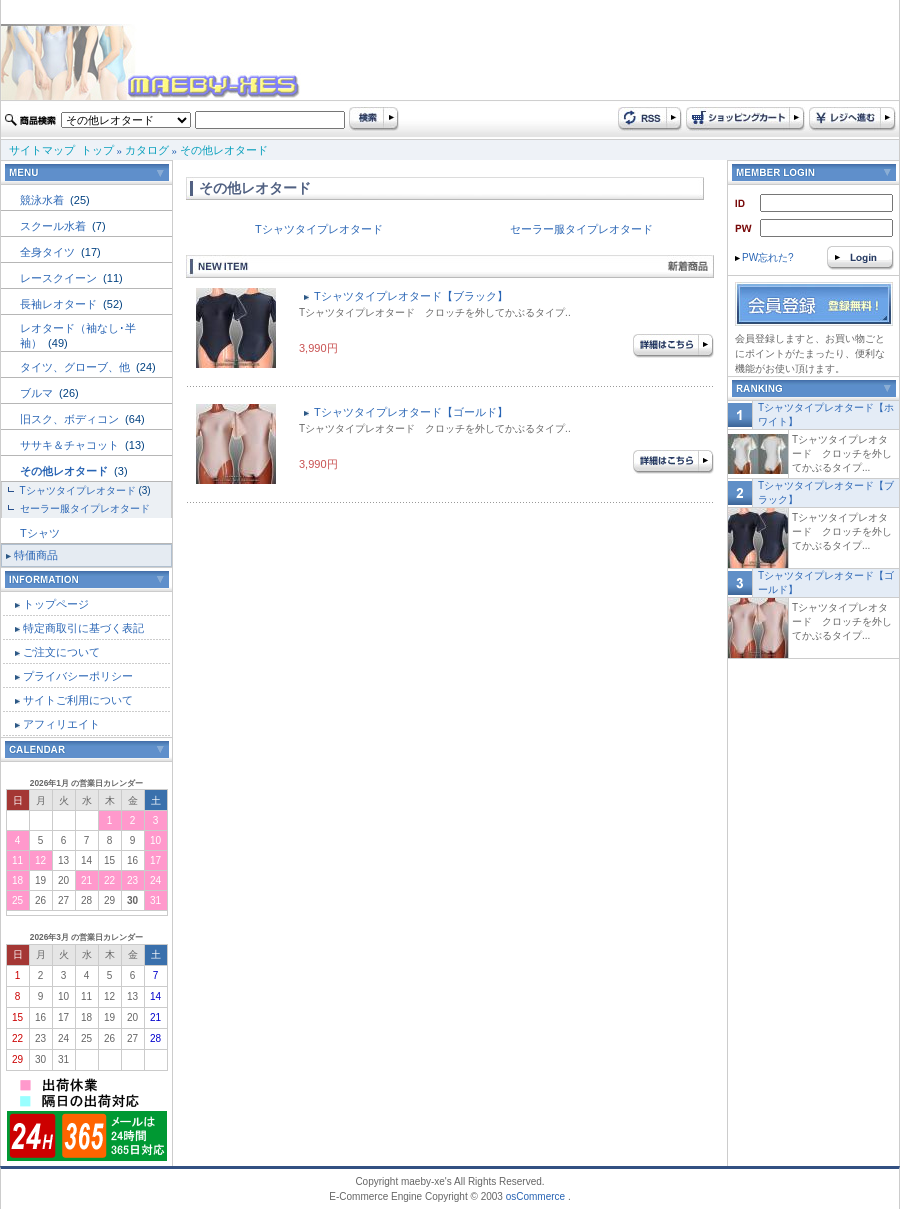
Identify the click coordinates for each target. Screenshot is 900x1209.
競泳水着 (43, 200)
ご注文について (61, 652)
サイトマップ (42, 150)
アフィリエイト (61, 724)
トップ (97, 150)
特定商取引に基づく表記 (83, 628)
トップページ (56, 604)
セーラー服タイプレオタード (85, 508)
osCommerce (535, 1196)
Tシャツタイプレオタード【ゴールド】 (411, 412)
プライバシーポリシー (78, 676)
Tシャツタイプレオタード (78, 490)
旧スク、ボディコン (71, 419)
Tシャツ (40, 533)
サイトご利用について (78, 700)
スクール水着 (54, 226)
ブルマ (38, 393)
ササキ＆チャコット (71, 445)
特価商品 (36, 555)
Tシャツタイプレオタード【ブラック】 (411, 296)
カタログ (147, 150)
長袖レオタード (60, 304)
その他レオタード (224, 150)
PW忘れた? (764, 257)
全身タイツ (49, 252)
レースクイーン (60, 278)
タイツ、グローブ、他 (76, 367)
